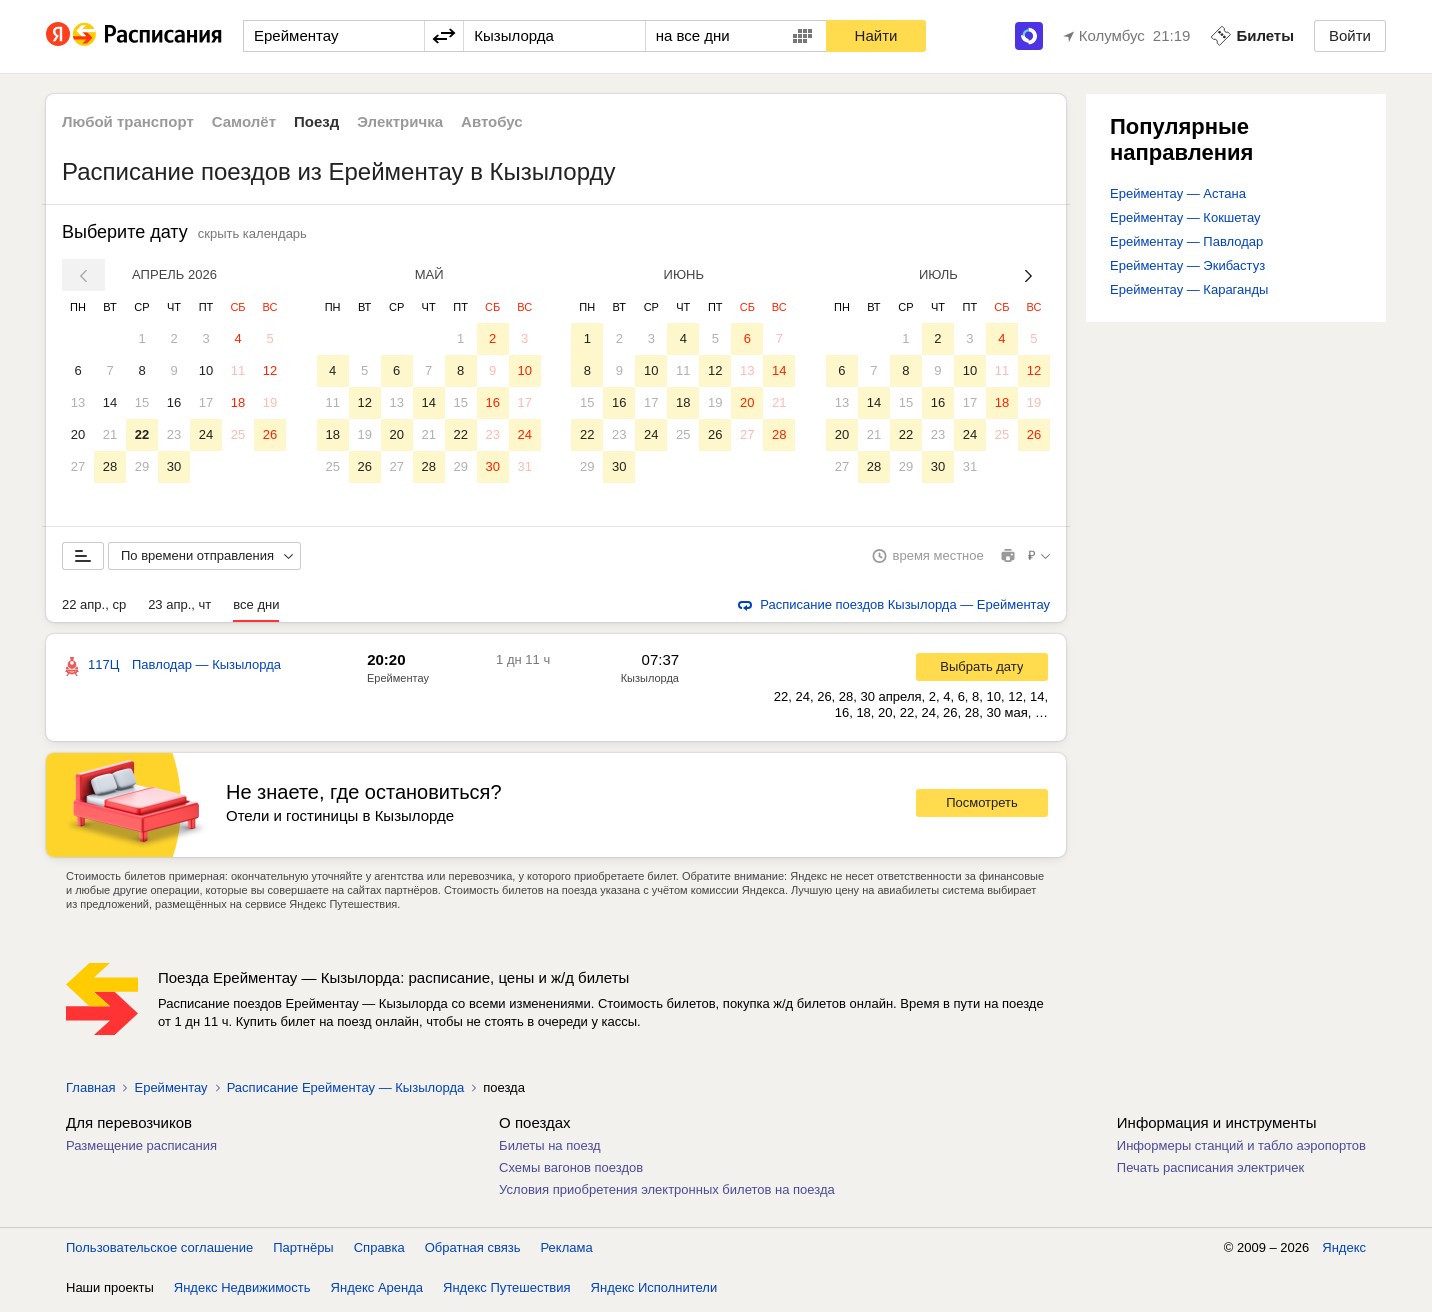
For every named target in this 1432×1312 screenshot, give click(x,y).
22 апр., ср (94, 608)
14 (110, 402)
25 (238, 434)
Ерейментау (398, 682)
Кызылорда (650, 682)
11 (238, 370)
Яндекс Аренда (377, 1291)
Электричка (400, 121)
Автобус (492, 121)
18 (238, 402)
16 (174, 402)
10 (206, 370)
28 (110, 466)
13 (78, 402)
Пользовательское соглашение (159, 1251)
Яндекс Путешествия (507, 1291)
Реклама (567, 1251)
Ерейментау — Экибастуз (1187, 265)
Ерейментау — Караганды (1189, 289)
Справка (379, 1251)
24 (206, 434)
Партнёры (303, 1251)
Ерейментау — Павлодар (1186, 241)
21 (110, 434)
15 (142, 402)
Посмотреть (982, 806)
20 (78, 434)
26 (270, 434)
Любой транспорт (128, 121)
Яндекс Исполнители (654, 1291)
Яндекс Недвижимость (242, 1291)
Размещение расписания (141, 1149)
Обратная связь (473, 1251)
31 (524, 466)
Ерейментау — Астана (1178, 193)
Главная (90, 1091)
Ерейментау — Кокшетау (1185, 217)
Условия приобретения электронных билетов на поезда (667, 1193)
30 (174, 466)
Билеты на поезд (550, 1149)
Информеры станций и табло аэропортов (1241, 1149)
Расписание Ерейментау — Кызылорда (346, 1091)
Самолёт (244, 121)
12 (270, 370)
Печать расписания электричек (1210, 1171)
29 (142, 466)
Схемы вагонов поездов (571, 1171)
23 (174, 434)
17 (206, 402)
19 (270, 402)
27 (78, 466)
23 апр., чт (179, 608)
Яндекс (1344, 1251)
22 (142, 434)
